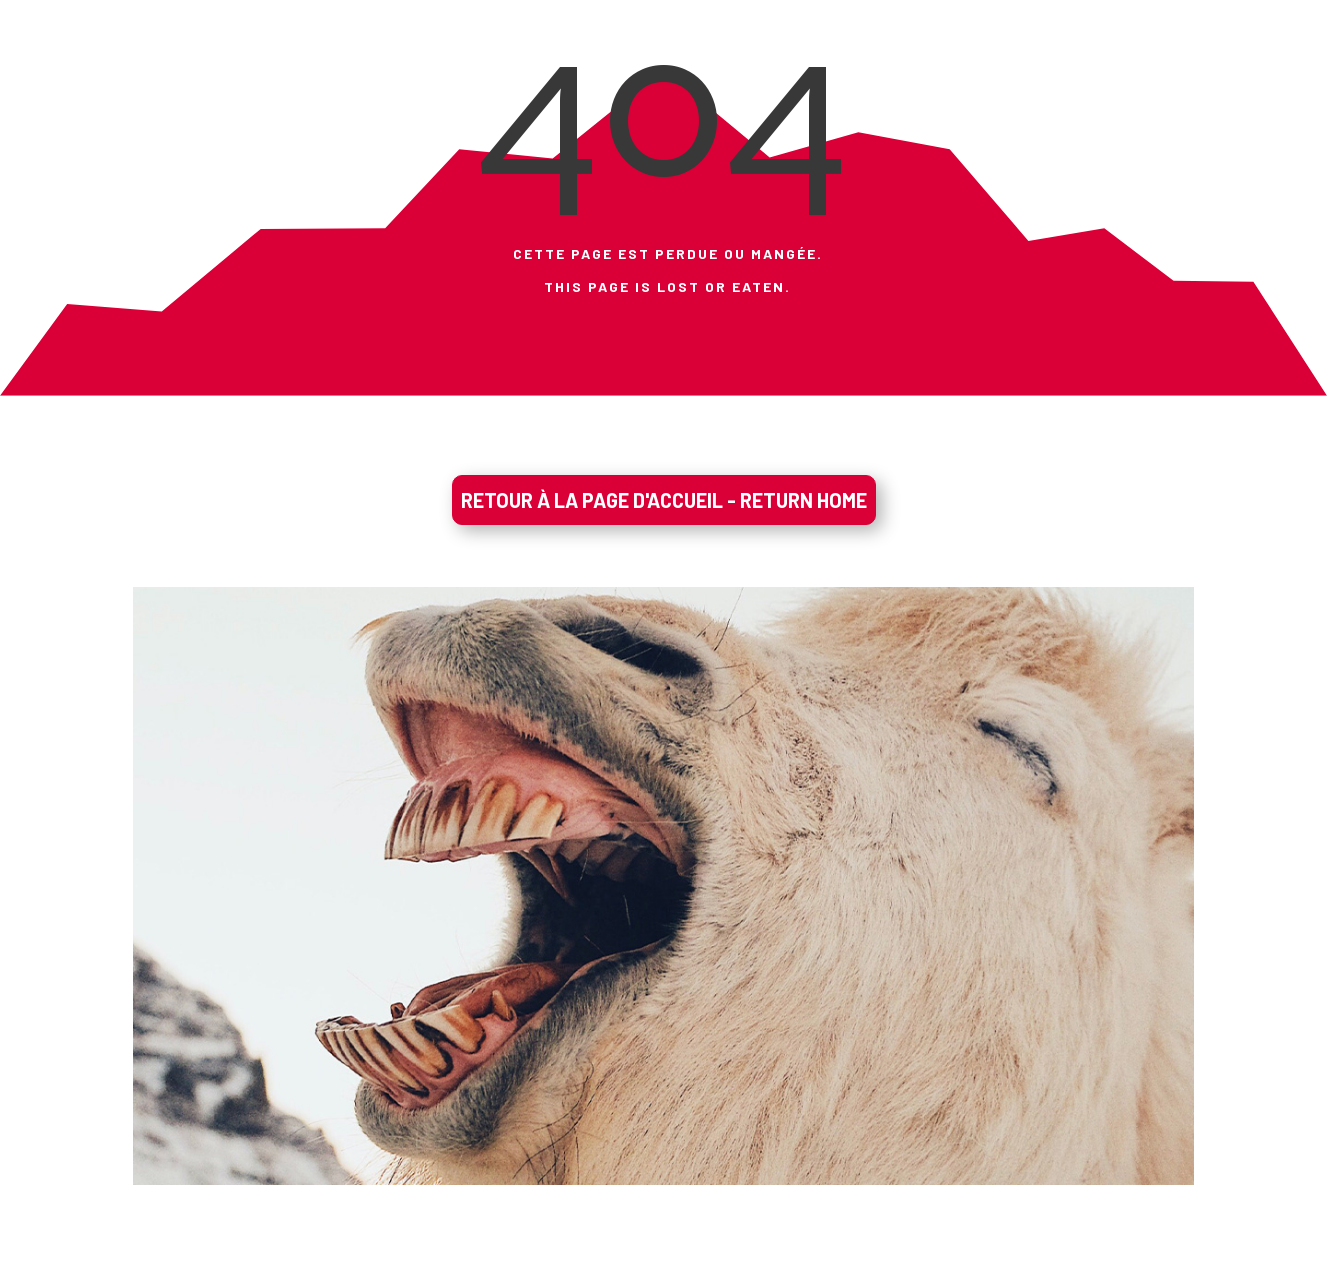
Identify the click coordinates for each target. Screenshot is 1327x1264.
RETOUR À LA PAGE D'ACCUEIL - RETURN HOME (664, 500)
